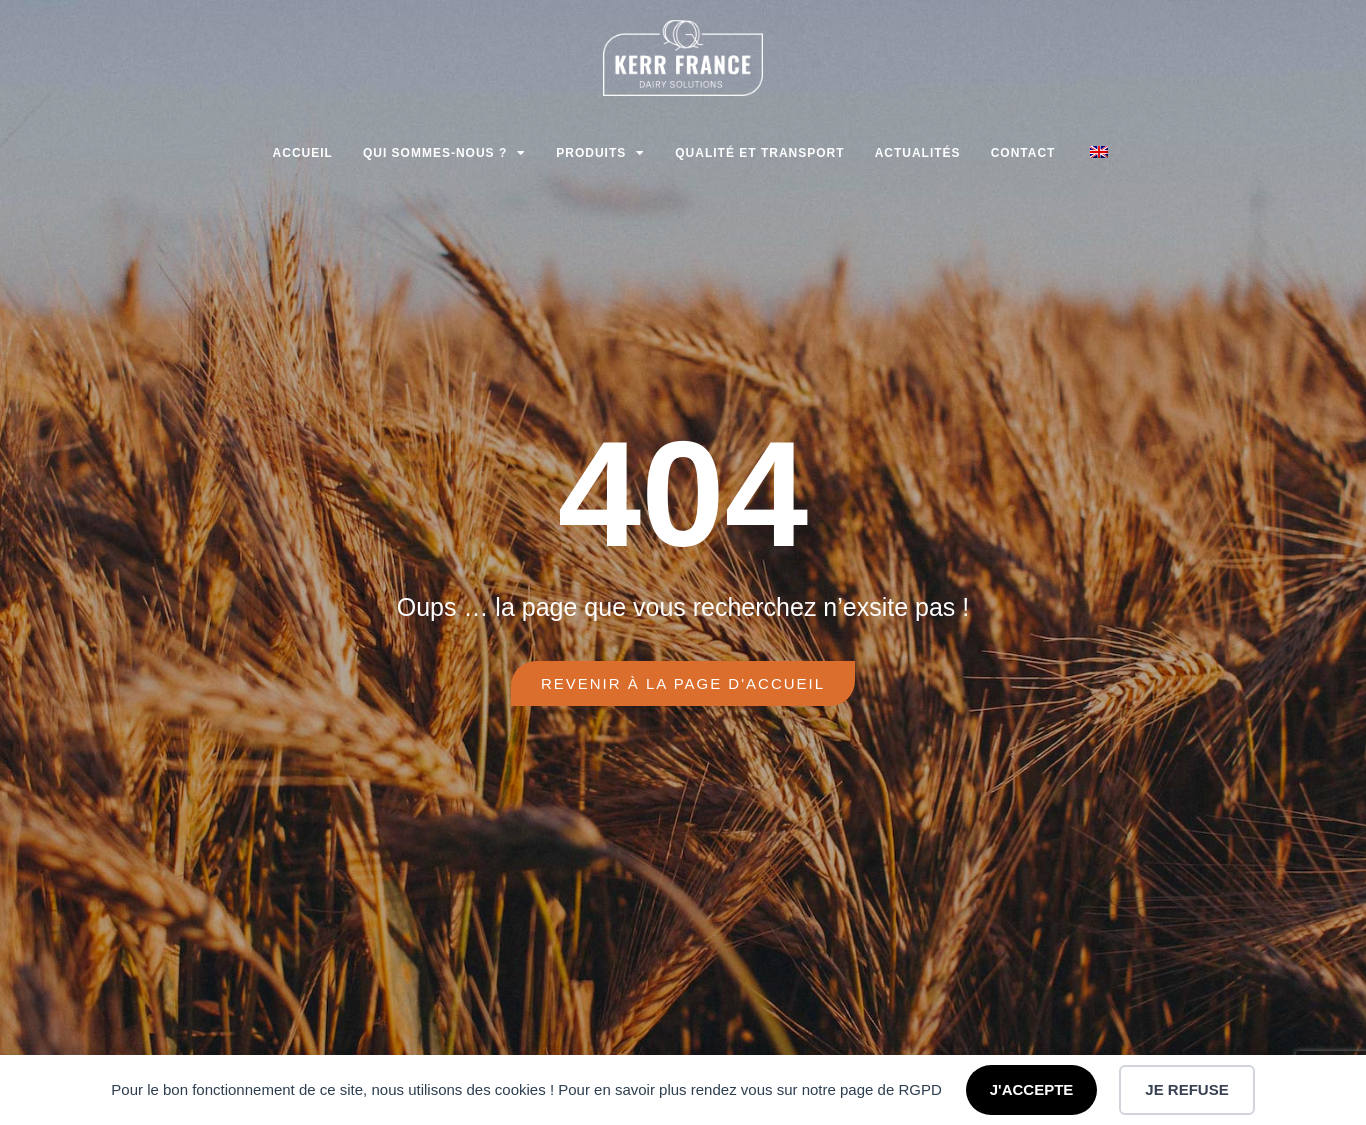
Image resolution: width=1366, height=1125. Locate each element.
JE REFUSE (1186, 1089)
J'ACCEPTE (1032, 1089)
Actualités (918, 153)
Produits (600, 153)
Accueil (303, 153)
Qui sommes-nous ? (444, 153)
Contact (1023, 153)
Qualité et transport (759, 153)
